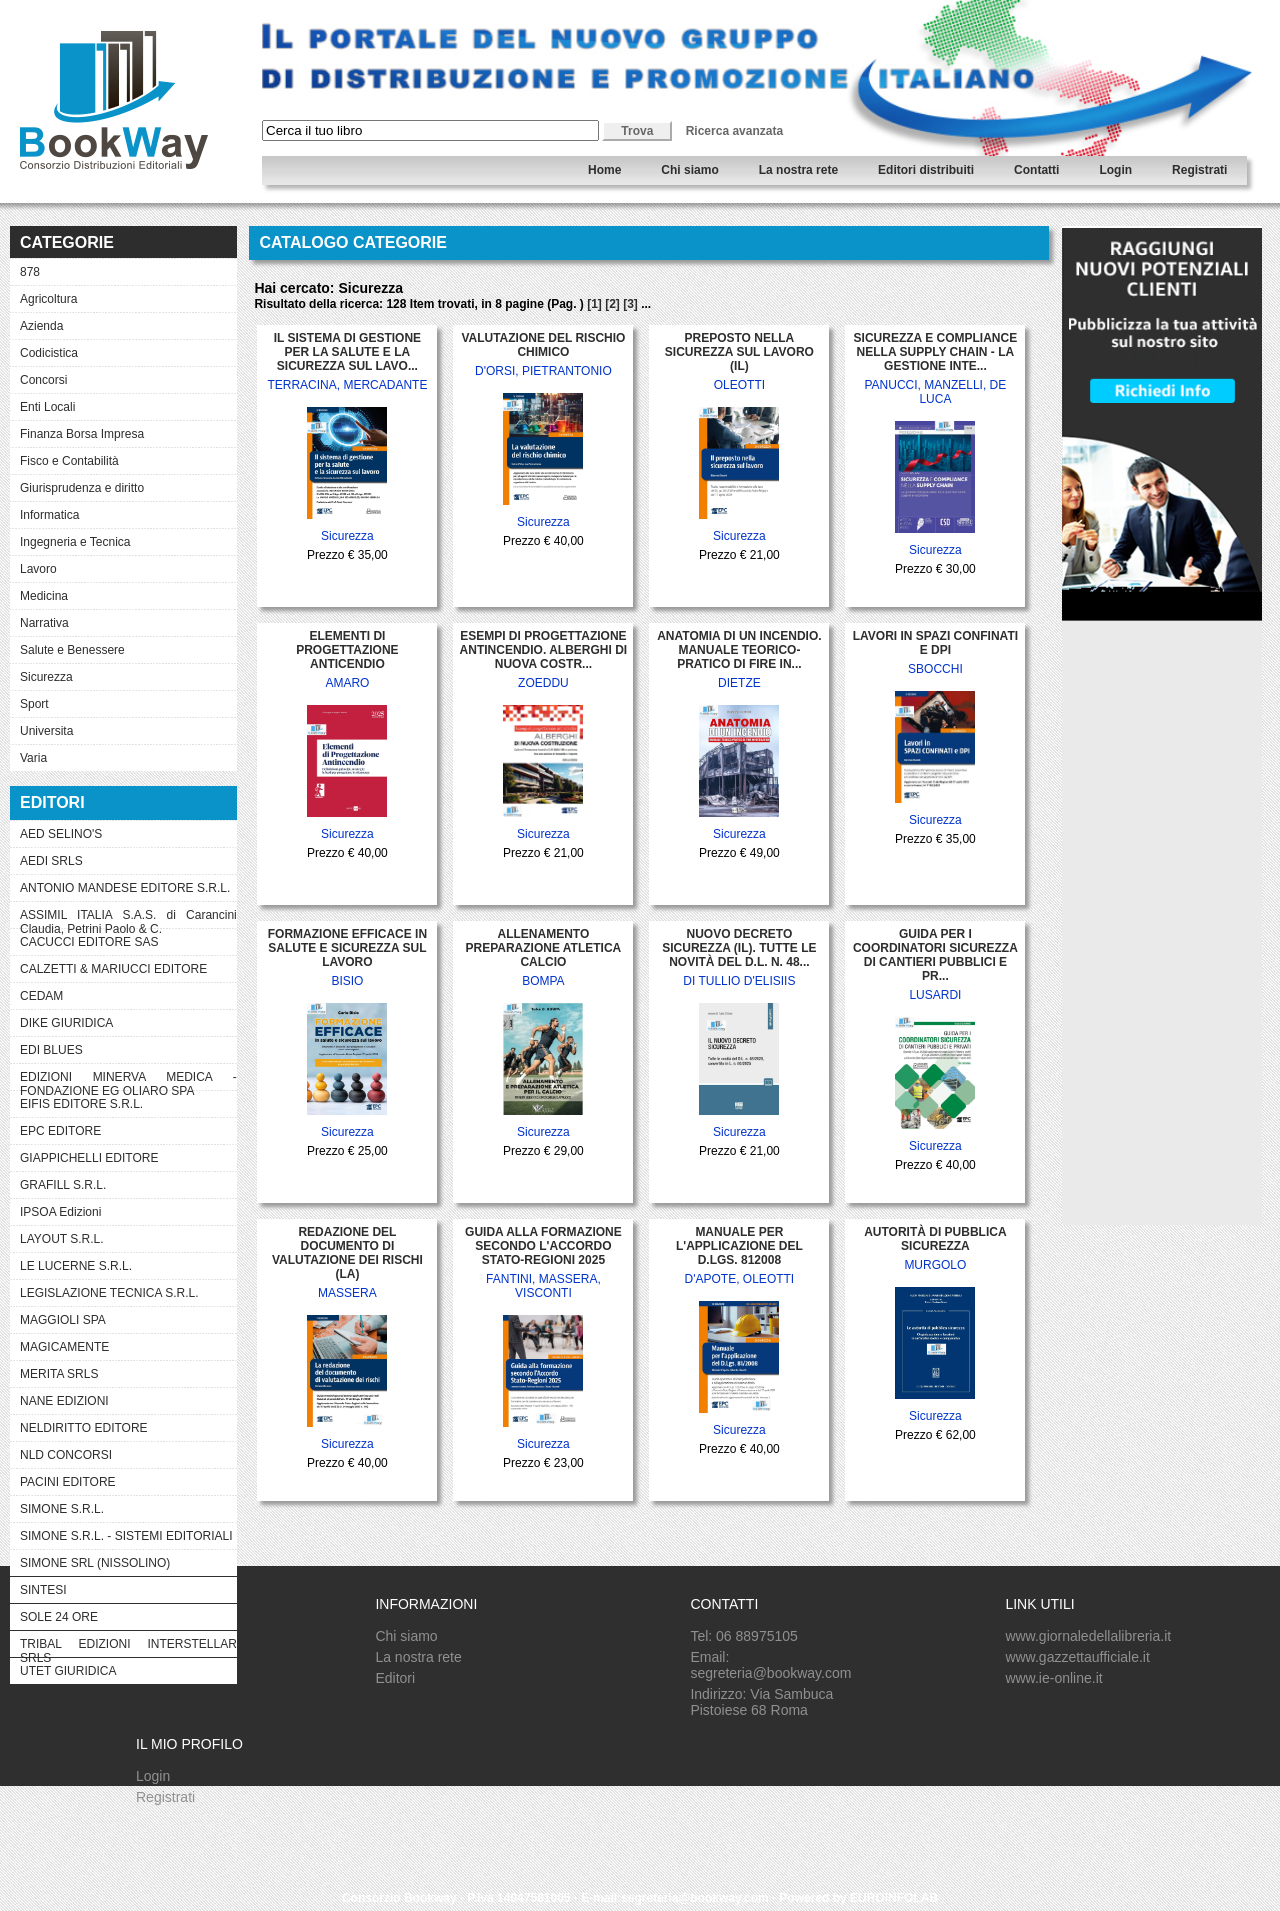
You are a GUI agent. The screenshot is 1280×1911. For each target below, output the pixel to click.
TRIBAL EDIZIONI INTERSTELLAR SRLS (128, 1647)
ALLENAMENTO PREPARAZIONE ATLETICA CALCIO (544, 948)
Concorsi (43, 380)
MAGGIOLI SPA (63, 1320)
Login (1115, 170)
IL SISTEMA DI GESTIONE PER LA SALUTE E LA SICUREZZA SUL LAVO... (347, 352)
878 (30, 272)
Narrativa (44, 623)
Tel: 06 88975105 (743, 1636)
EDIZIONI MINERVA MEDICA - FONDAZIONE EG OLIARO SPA (128, 1080)
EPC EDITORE (60, 1131)
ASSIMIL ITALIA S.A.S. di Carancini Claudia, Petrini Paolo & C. (128, 918)
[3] (630, 304)
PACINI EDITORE (68, 1482)
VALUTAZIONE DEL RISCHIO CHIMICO (543, 345)
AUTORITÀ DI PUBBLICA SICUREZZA (935, 1239)
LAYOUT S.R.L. (62, 1239)
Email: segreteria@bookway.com (770, 1665)
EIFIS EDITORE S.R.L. (81, 1104)
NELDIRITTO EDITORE (84, 1428)
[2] (612, 304)
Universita (46, 731)
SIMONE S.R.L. (62, 1509)
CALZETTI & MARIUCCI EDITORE (113, 969)
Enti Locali (47, 407)
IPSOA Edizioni (60, 1212)
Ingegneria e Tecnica (75, 542)
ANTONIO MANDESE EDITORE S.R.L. (125, 888)
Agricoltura (48, 299)
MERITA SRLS (59, 1374)
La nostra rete (798, 170)
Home (604, 170)
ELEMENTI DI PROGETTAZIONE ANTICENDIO (347, 650)
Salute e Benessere (72, 650)
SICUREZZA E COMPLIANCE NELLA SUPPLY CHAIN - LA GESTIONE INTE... (936, 352)
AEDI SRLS (51, 861)
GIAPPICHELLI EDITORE (89, 1158)
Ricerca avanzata (734, 131)
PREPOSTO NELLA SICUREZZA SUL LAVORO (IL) (739, 352)
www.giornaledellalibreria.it (1088, 1636)
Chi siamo (689, 170)
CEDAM (41, 996)
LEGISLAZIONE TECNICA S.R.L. (109, 1293)
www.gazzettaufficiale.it (1077, 1657)
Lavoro (38, 569)
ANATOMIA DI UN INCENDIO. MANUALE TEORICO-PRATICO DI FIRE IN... (739, 650)
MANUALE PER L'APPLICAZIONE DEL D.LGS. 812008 (739, 1246)
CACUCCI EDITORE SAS (89, 942)
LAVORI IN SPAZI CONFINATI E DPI (935, 643)
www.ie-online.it (1053, 1678)
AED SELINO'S (61, 834)
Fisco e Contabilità (69, 461)
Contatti (1036, 170)
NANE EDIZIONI (64, 1401)
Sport (34, 704)
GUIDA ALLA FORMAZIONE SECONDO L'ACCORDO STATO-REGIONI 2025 (543, 1246)
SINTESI (43, 1590)
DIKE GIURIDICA (66, 1023)
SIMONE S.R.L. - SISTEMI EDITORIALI (126, 1536)
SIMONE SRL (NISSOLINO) (95, 1563)
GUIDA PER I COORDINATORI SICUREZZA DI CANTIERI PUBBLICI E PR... (935, 955)
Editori (395, 1678)
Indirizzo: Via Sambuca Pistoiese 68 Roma (761, 1702)
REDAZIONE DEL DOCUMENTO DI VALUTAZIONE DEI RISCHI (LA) (347, 1253)
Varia (33, 758)
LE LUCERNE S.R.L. (76, 1266)
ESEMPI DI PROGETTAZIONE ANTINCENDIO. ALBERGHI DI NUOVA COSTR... (544, 650)
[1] (594, 304)
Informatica (49, 515)
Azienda (41, 326)
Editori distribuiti (926, 170)
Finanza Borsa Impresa (82, 434)
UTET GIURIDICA (68, 1671)
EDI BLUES (51, 1050)
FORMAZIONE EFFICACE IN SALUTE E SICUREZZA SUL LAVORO (347, 948)
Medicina (44, 596)
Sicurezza (46, 677)
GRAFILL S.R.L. (63, 1185)
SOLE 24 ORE (59, 1617)
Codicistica (49, 353)
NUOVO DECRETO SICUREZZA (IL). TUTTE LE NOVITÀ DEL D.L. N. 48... (739, 948)
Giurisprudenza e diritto (82, 488)
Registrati (1199, 170)
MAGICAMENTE (64, 1347)
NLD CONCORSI (66, 1455)
